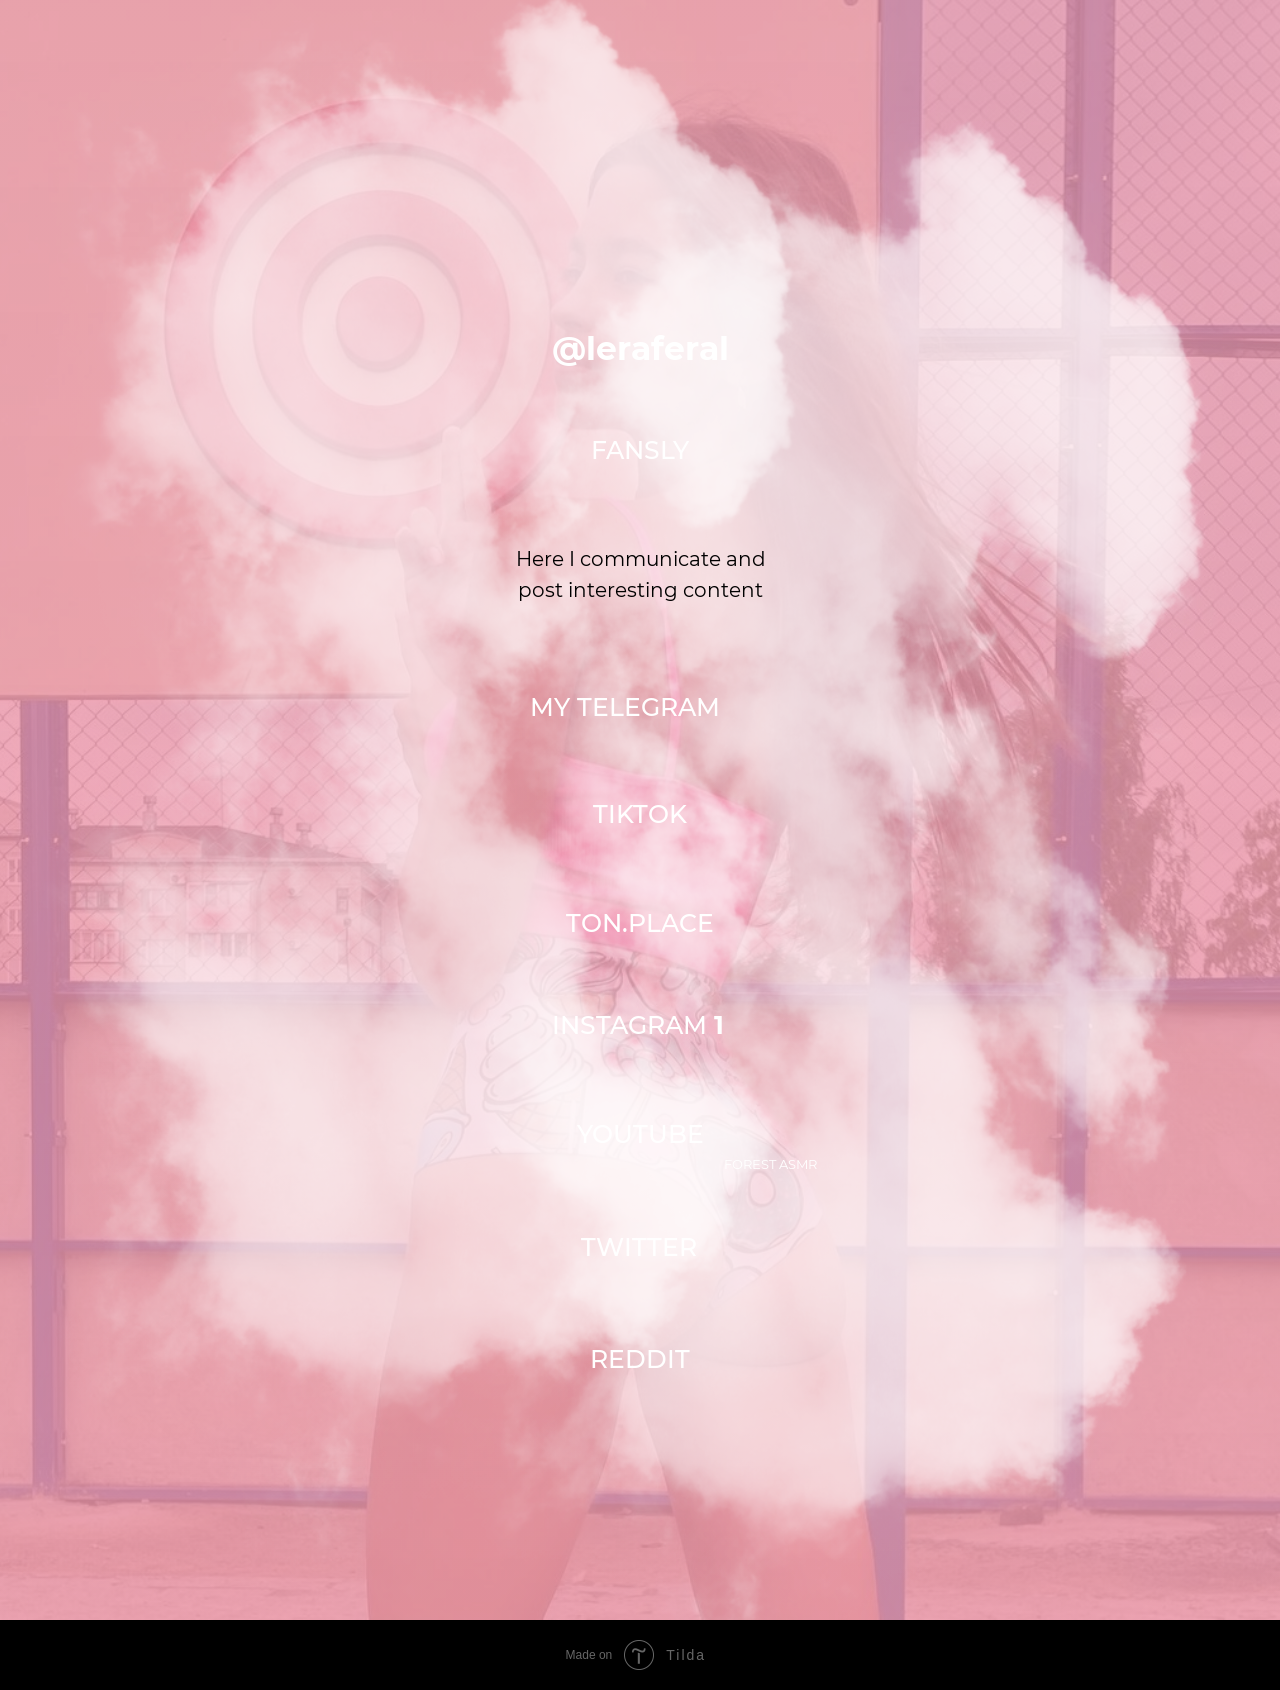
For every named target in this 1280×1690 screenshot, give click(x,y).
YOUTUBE (640, 1134)
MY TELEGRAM (625, 707)
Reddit (640, 1359)
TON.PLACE (640, 923)
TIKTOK (640, 814)
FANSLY (640, 450)
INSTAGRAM (638, 1025)
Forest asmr (770, 1164)
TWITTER (639, 1247)
